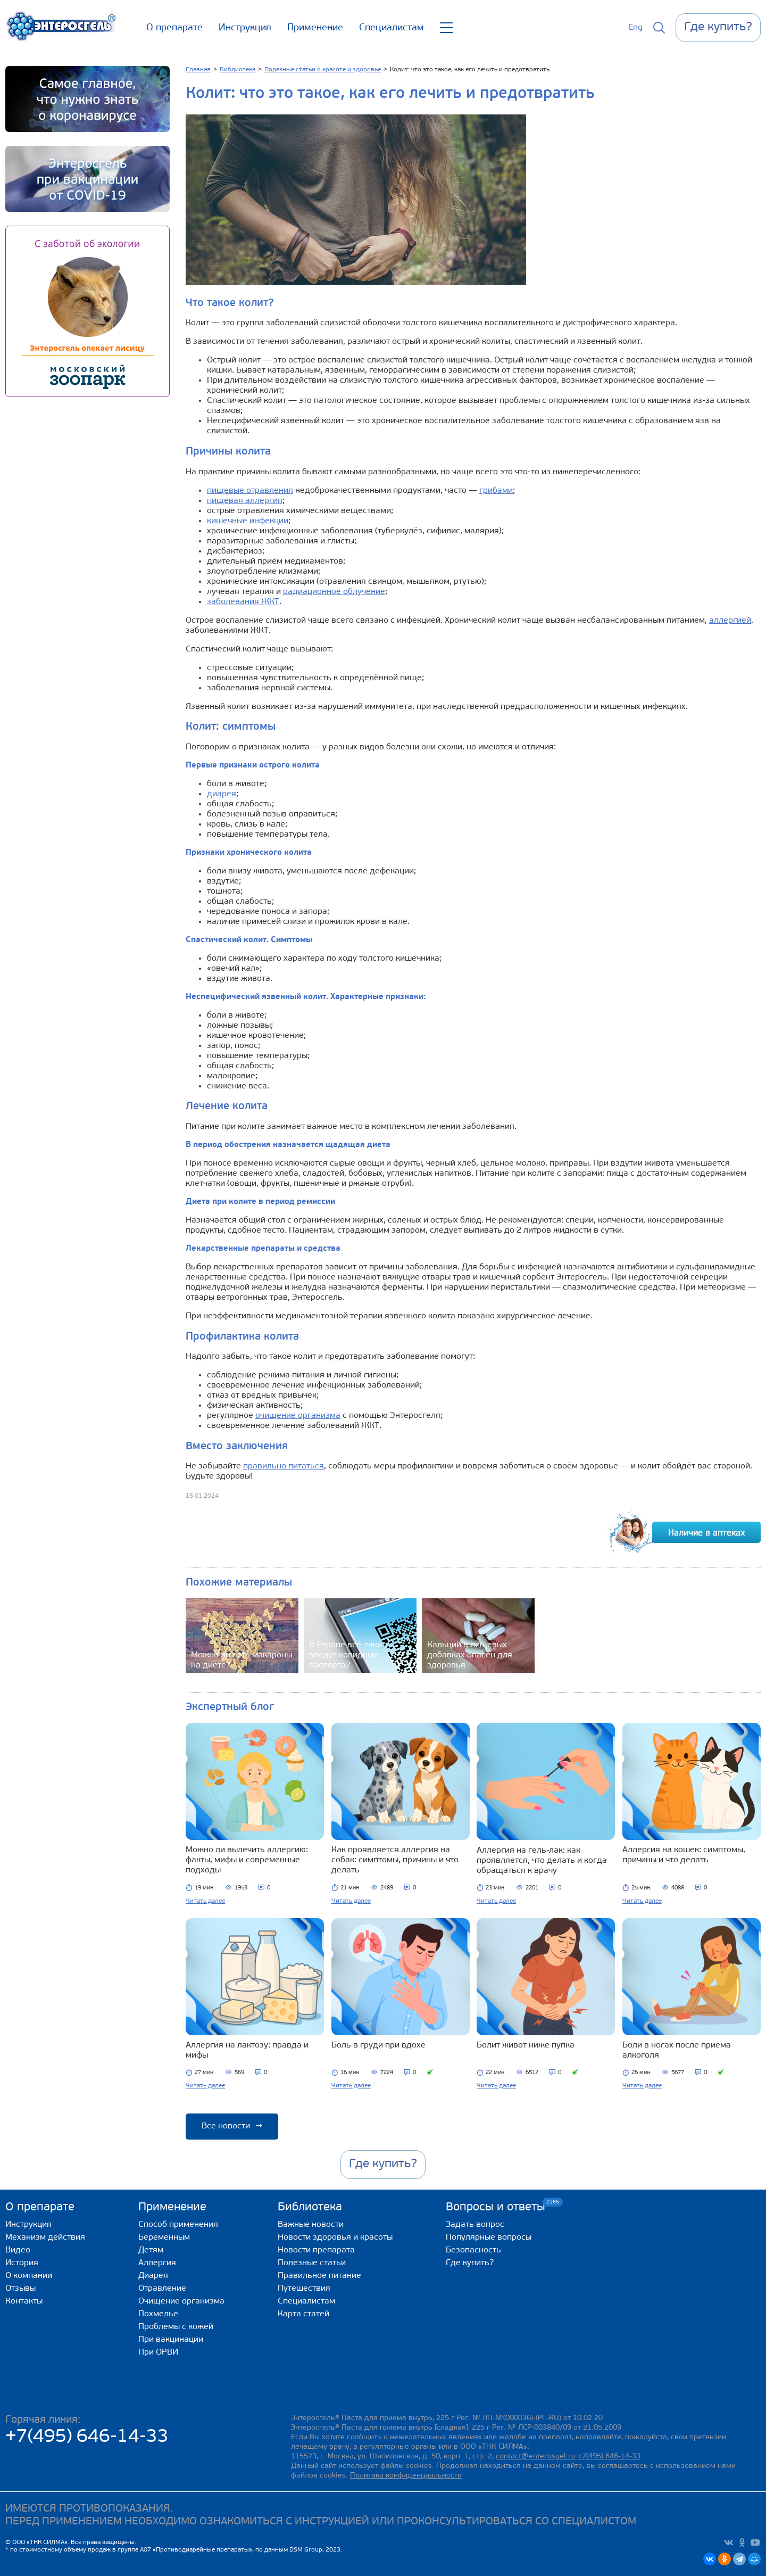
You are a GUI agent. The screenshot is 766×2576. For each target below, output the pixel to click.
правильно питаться (283, 1466)
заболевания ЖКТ (243, 602)
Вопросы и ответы (495, 2207)
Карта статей (303, 2314)
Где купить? (470, 2263)
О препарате (174, 28)
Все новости (232, 2126)
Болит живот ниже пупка (525, 2045)
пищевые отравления (250, 490)
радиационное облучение (334, 592)
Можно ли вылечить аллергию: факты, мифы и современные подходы (247, 1860)
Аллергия (157, 2263)
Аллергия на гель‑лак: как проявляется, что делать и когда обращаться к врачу (542, 1860)
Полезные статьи (312, 2263)
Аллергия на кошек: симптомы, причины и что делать (683, 1855)
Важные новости (311, 2224)
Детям (150, 2250)
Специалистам (391, 28)
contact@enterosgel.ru (536, 2457)
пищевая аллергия (244, 501)
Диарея (153, 2276)
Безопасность (473, 2250)
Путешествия (304, 2288)
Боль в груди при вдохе (378, 2045)
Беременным (164, 2237)
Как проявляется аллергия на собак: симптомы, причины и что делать (395, 1860)
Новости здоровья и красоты (335, 2237)
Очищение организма (181, 2301)
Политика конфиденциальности (406, 2476)
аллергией (730, 620)
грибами (496, 490)
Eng (635, 27)
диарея (221, 794)
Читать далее (205, 1901)
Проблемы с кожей (175, 2327)
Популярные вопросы (488, 2237)
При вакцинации (170, 2339)
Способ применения (178, 2224)
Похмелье (158, 2314)
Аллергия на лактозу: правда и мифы (247, 2050)
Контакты (24, 2301)
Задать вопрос (475, 2224)
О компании (28, 2276)
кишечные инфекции (247, 521)
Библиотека (310, 2207)
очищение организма (297, 1415)
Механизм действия (45, 2237)
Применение (315, 28)
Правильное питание (319, 2276)
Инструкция (245, 28)
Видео (17, 2250)
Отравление (162, 2288)
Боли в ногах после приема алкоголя (676, 2050)
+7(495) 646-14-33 (87, 2437)
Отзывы (20, 2288)
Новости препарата (316, 2250)
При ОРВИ (158, 2352)
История (21, 2263)
